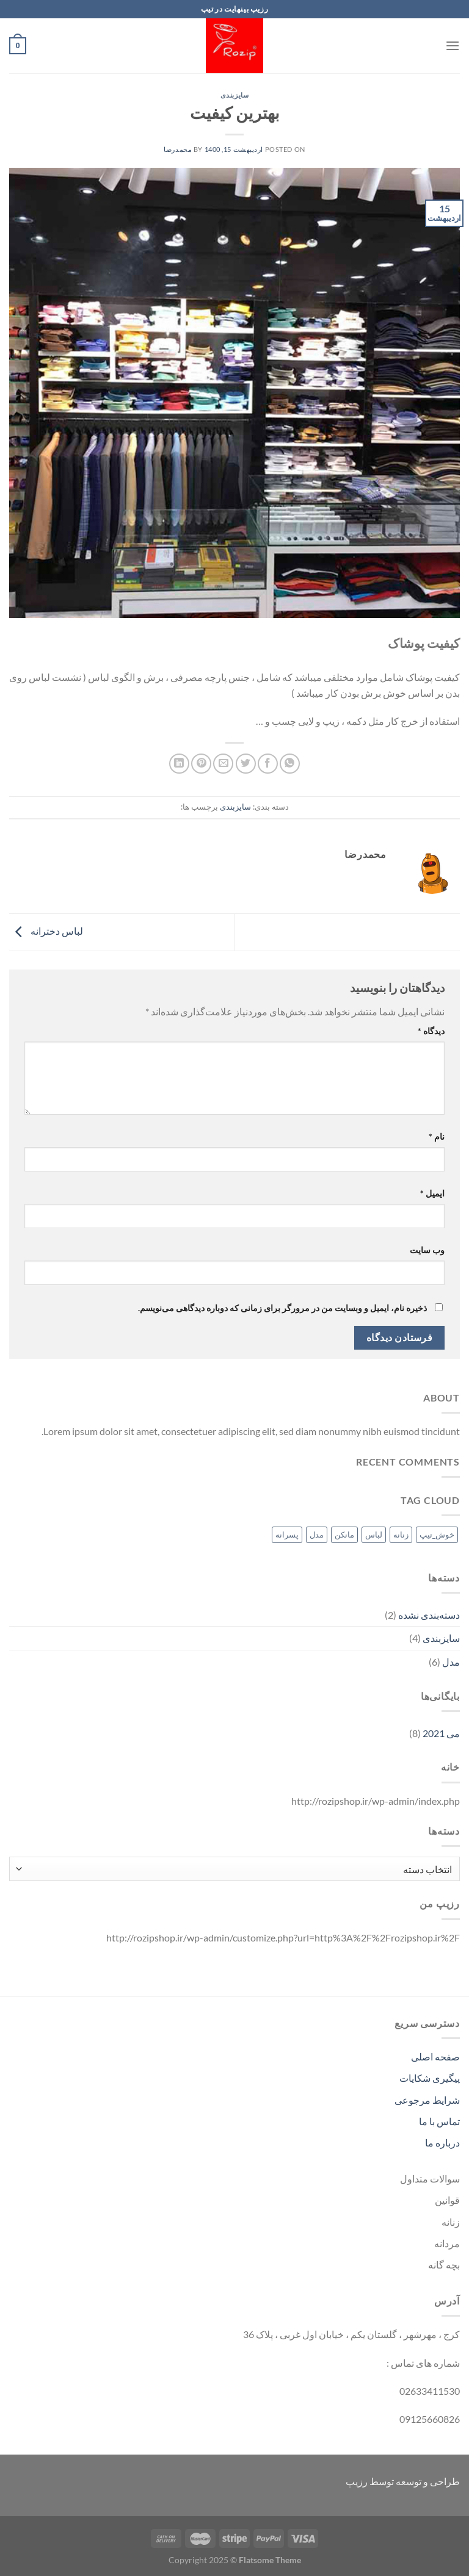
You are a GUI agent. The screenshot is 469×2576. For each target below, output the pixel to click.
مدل (451, 1662)
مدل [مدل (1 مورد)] (317, 1534)
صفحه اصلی (435, 2056)
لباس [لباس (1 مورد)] (373, 1534)
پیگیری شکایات (429, 2078)
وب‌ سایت (427, 1250)
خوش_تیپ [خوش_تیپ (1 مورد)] (437, 1534)
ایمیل (432, 1193)
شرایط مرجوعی (427, 2100)
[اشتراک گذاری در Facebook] (268, 764)
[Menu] (452, 45)
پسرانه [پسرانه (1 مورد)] (287, 1534)
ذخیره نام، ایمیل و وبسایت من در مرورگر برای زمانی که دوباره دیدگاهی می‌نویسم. (282, 1308)
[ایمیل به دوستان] (223, 764)
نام (437, 1136)
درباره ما (442, 2142)
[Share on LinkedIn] (179, 764)
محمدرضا (178, 149)
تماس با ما (439, 2121)
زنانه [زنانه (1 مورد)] (401, 1534)
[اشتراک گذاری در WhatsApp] (290, 764)
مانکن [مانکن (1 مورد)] (344, 1534)
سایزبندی (234, 95)
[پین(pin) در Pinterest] (201, 764)
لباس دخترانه (46, 931)
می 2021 (441, 1733)
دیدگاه (431, 1031)
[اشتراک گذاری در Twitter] (246, 764)
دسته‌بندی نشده (429, 1615)
